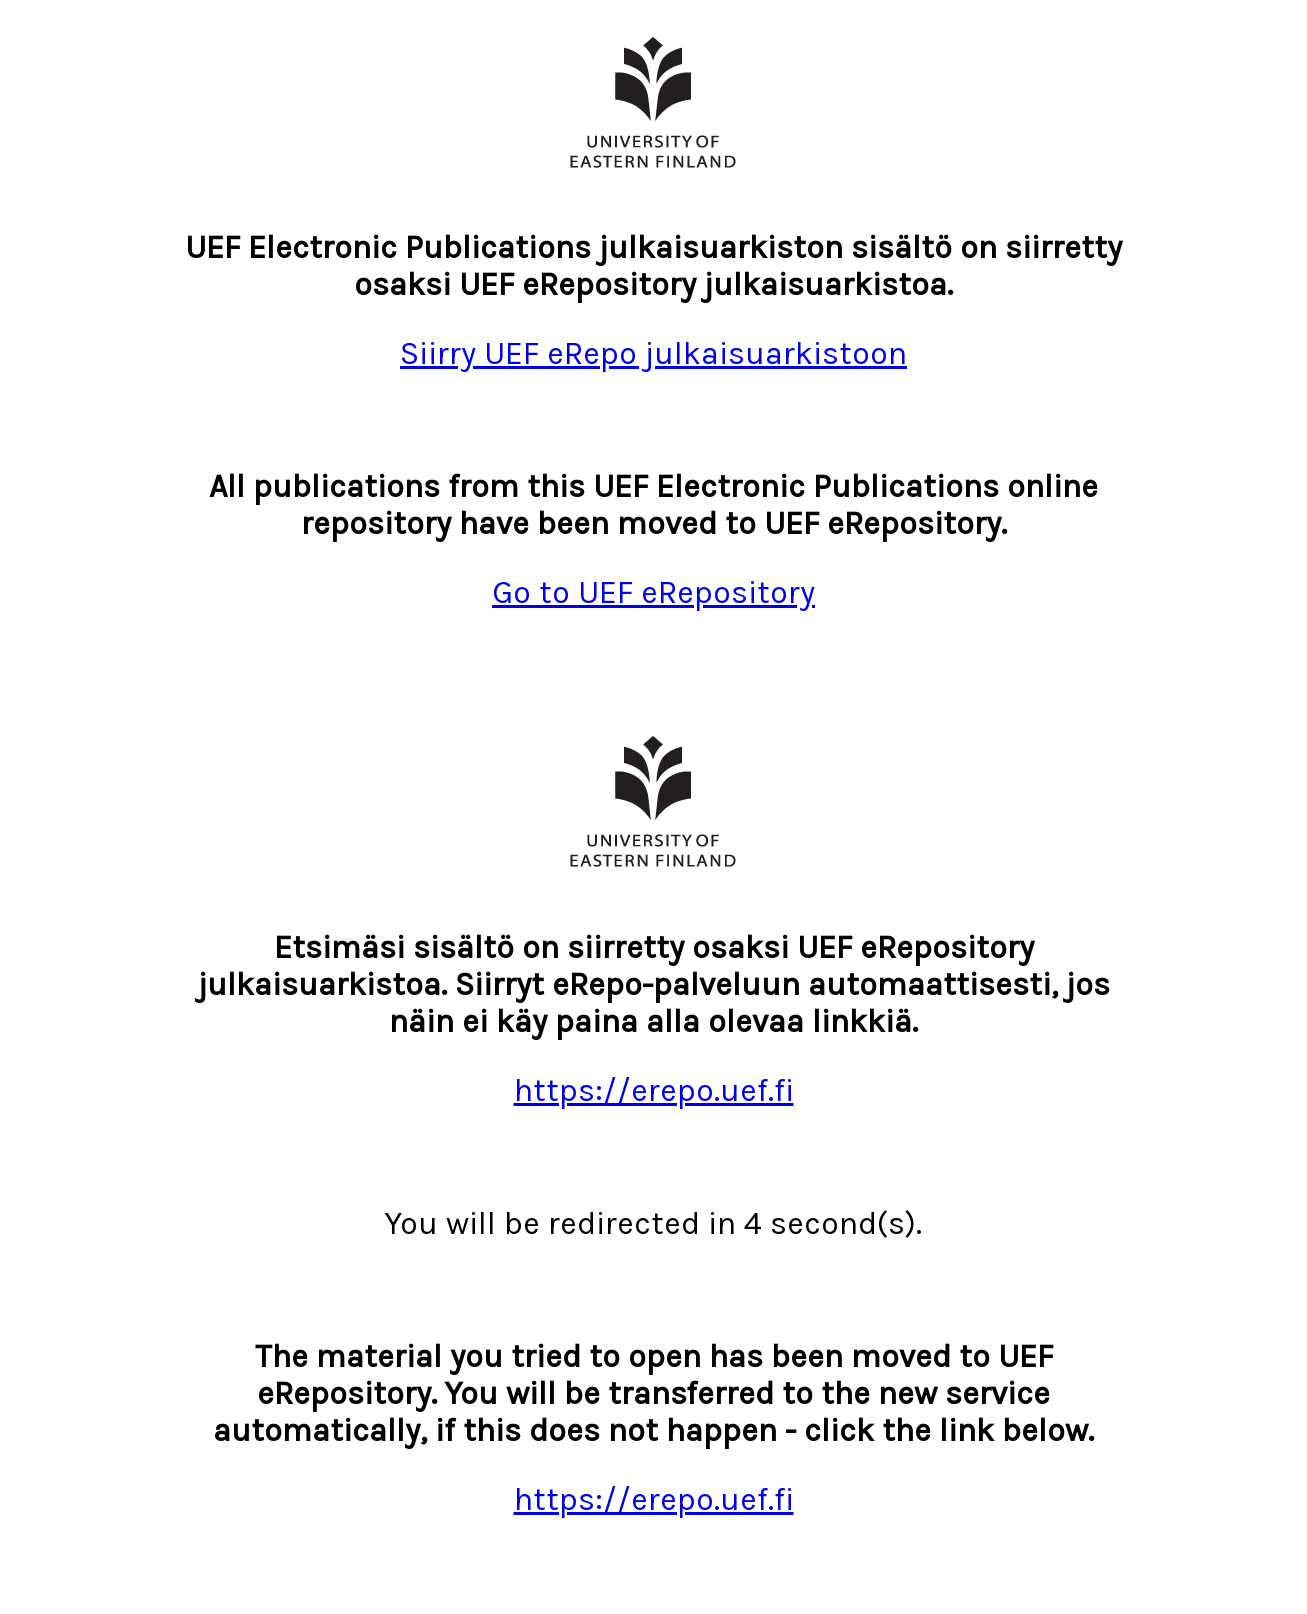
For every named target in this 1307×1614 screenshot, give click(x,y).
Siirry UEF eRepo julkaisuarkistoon (653, 353)
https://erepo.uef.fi (654, 1090)
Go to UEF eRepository (653, 592)
